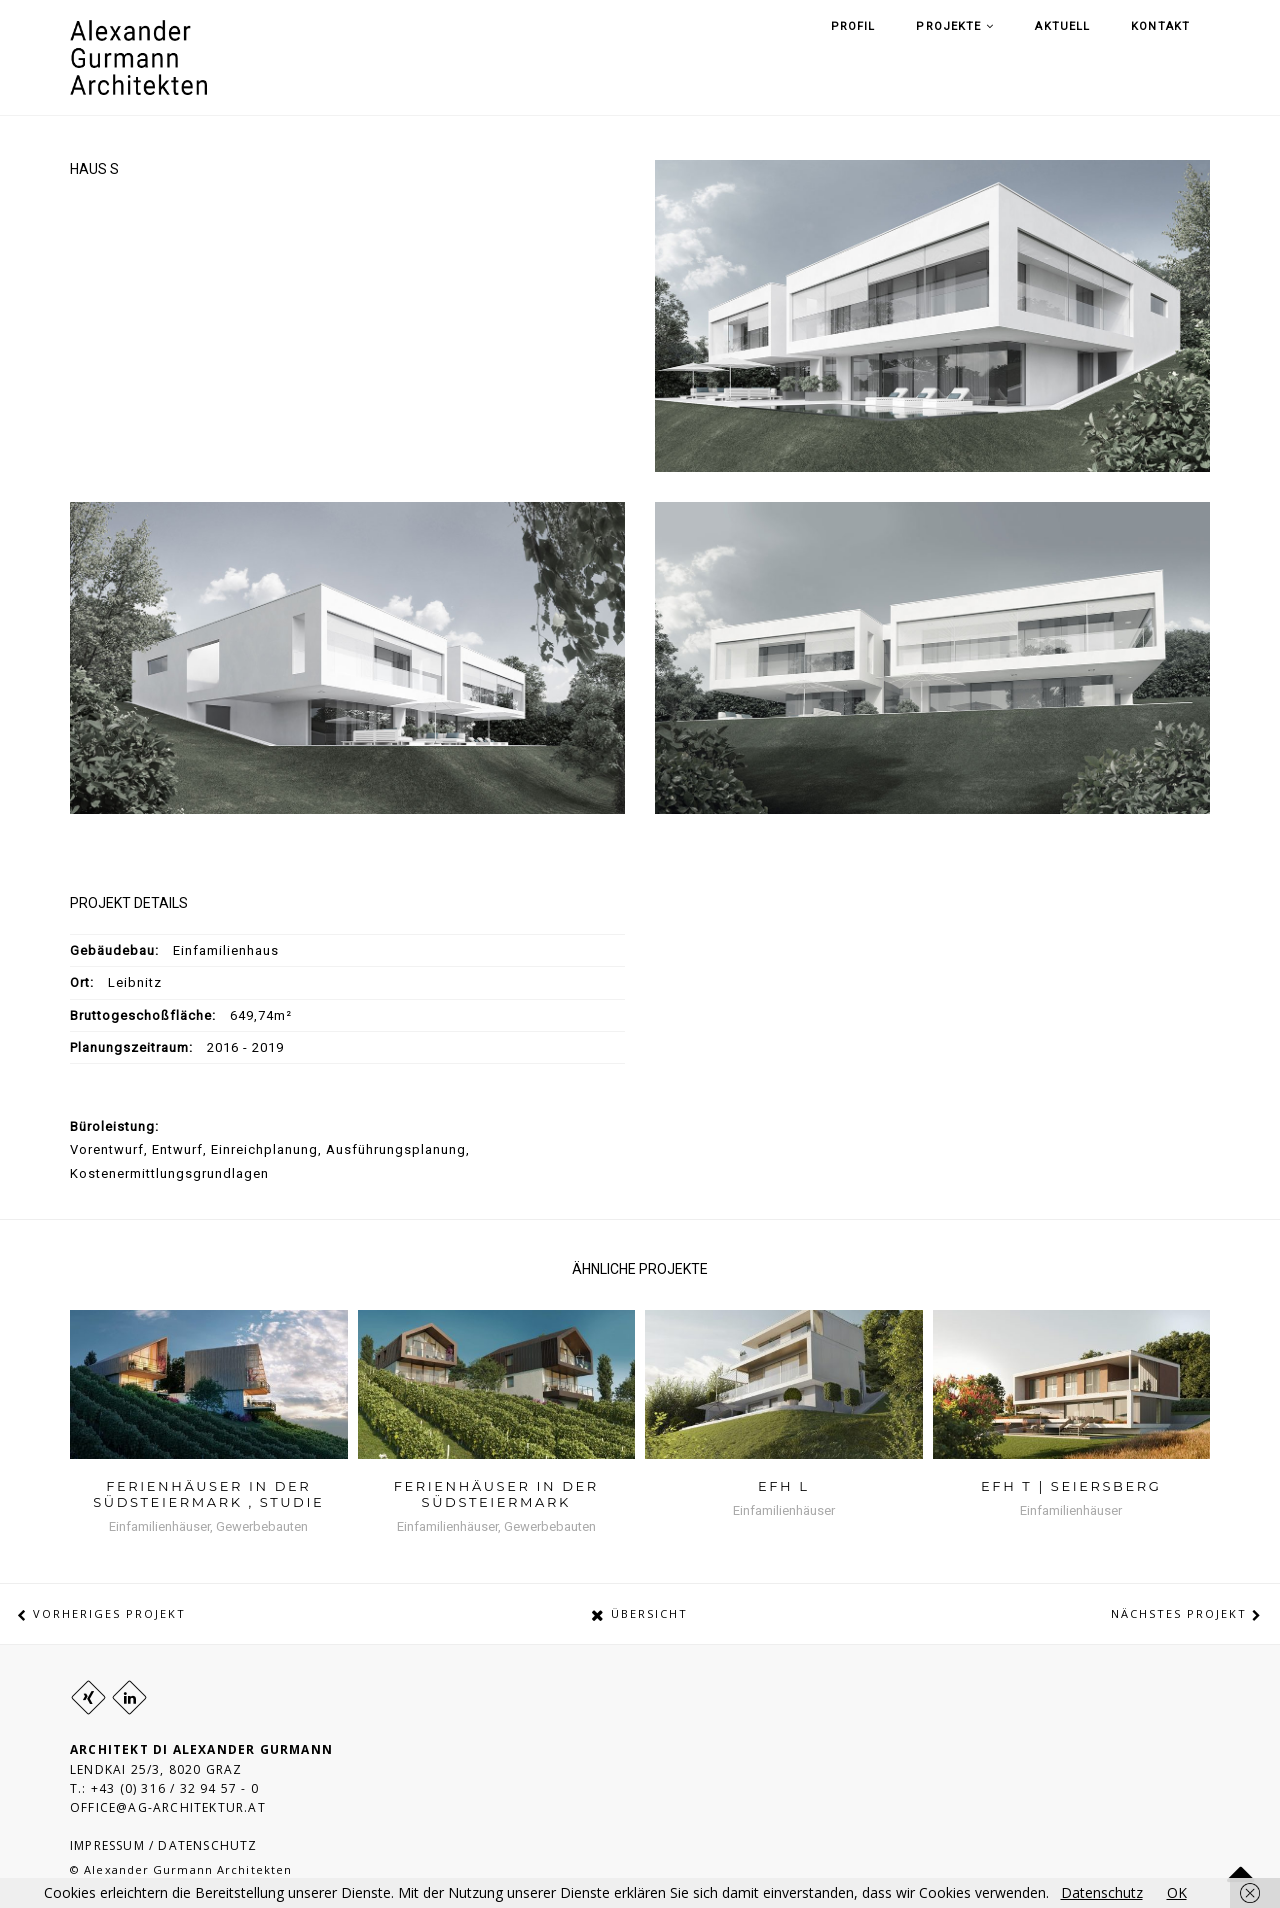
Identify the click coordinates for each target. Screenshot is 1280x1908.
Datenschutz (1102, 1892)
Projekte (1008, 57)
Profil (921, 57)
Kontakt (1180, 57)
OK (1177, 1892)
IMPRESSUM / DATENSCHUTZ (164, 1845)
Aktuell (1099, 57)
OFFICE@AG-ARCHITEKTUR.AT (168, 1807)
